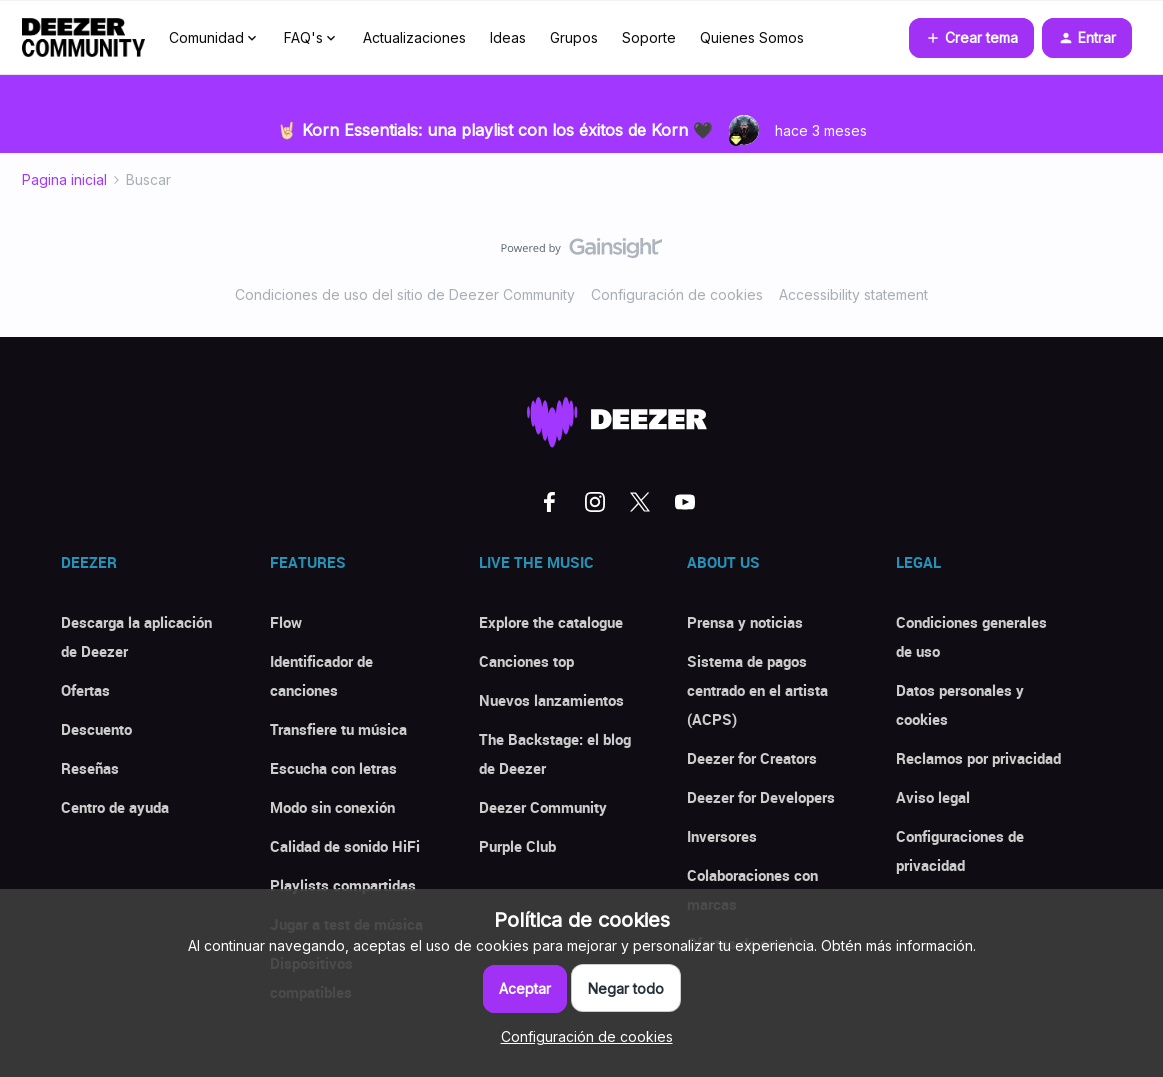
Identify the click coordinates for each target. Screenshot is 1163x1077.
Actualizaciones (414, 37)
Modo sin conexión (332, 807)
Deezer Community (543, 807)
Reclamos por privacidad (978, 758)
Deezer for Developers (761, 797)
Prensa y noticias (745, 622)
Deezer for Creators (752, 758)
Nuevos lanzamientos (551, 700)
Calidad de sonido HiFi (345, 846)
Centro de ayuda (115, 807)
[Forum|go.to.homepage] (84, 38)
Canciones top (526, 661)
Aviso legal (933, 797)
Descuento (96, 729)
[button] (971, 38)
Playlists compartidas (343, 885)
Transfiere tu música (338, 729)
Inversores (722, 836)
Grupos (574, 37)
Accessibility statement (853, 294)
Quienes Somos (752, 37)
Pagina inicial (64, 179)
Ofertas (85, 690)
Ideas (508, 37)
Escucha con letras (333, 768)
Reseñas (90, 768)
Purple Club (517, 846)
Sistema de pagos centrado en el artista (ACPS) (757, 690)
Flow (286, 622)
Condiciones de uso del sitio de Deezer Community (405, 294)
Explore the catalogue (551, 622)
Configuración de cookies (677, 294)
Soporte (649, 37)
